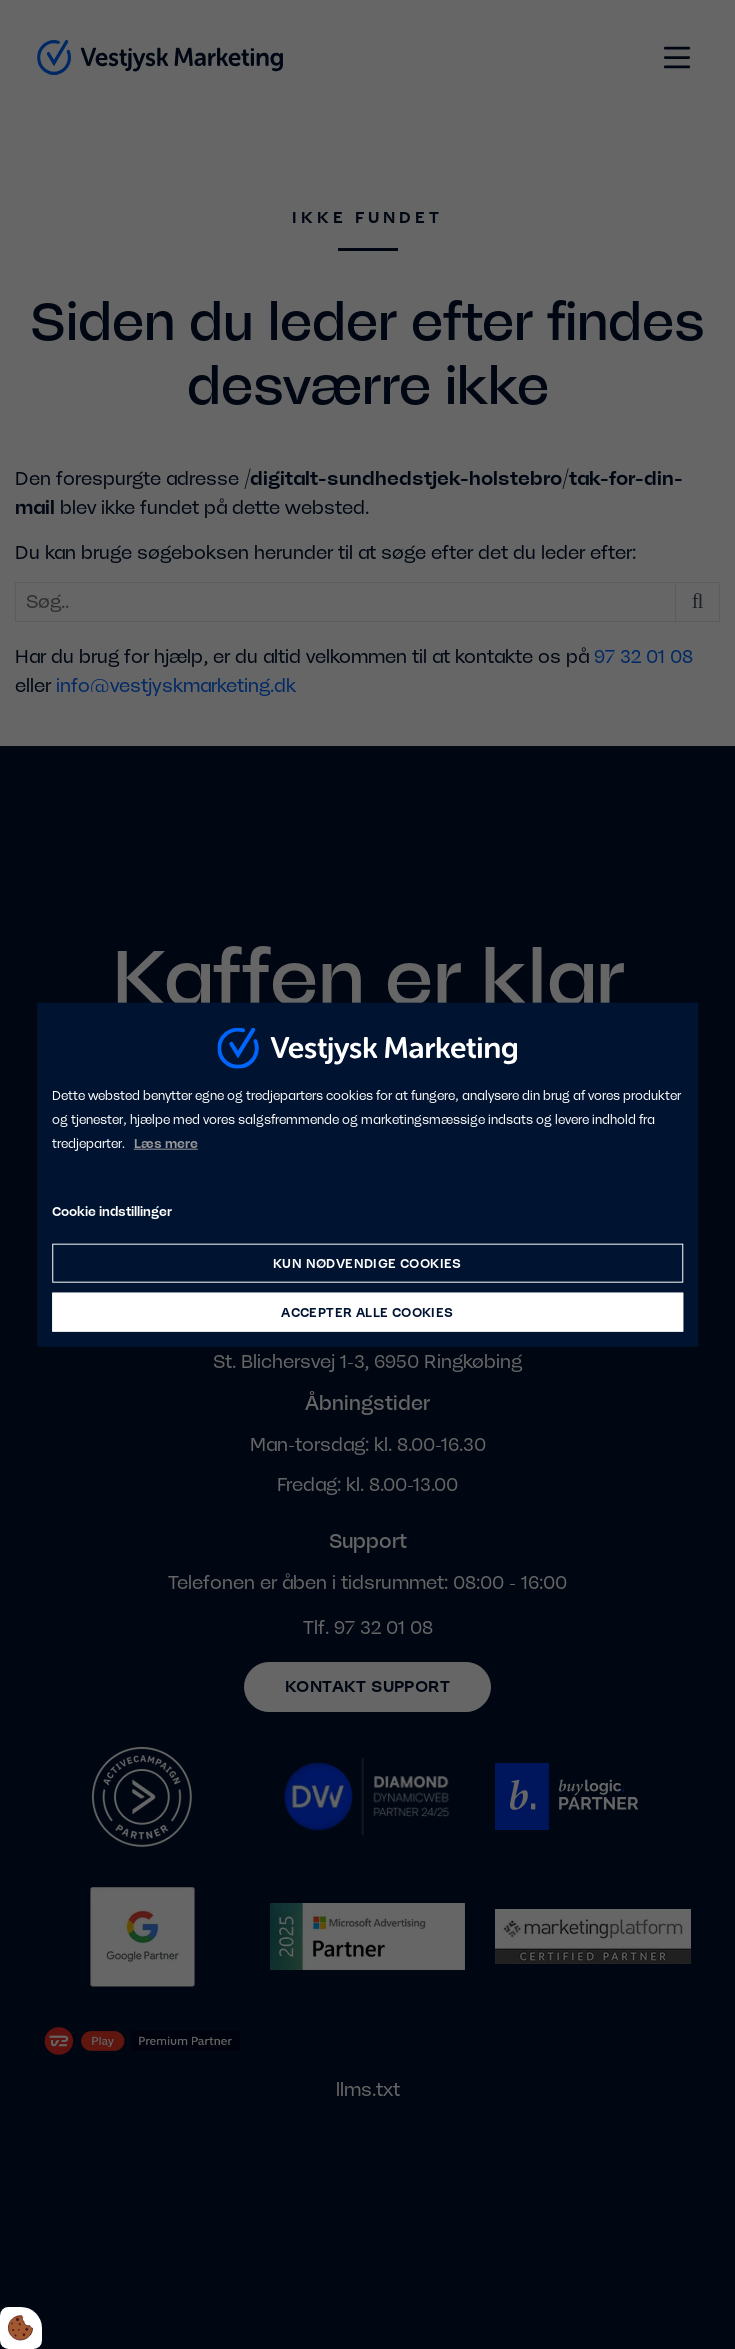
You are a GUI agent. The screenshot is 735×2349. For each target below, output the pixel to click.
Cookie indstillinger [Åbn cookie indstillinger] (112, 1211)
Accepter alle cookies (367, 1312)
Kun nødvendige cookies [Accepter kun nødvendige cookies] (367, 1263)
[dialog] (368, 1174)
